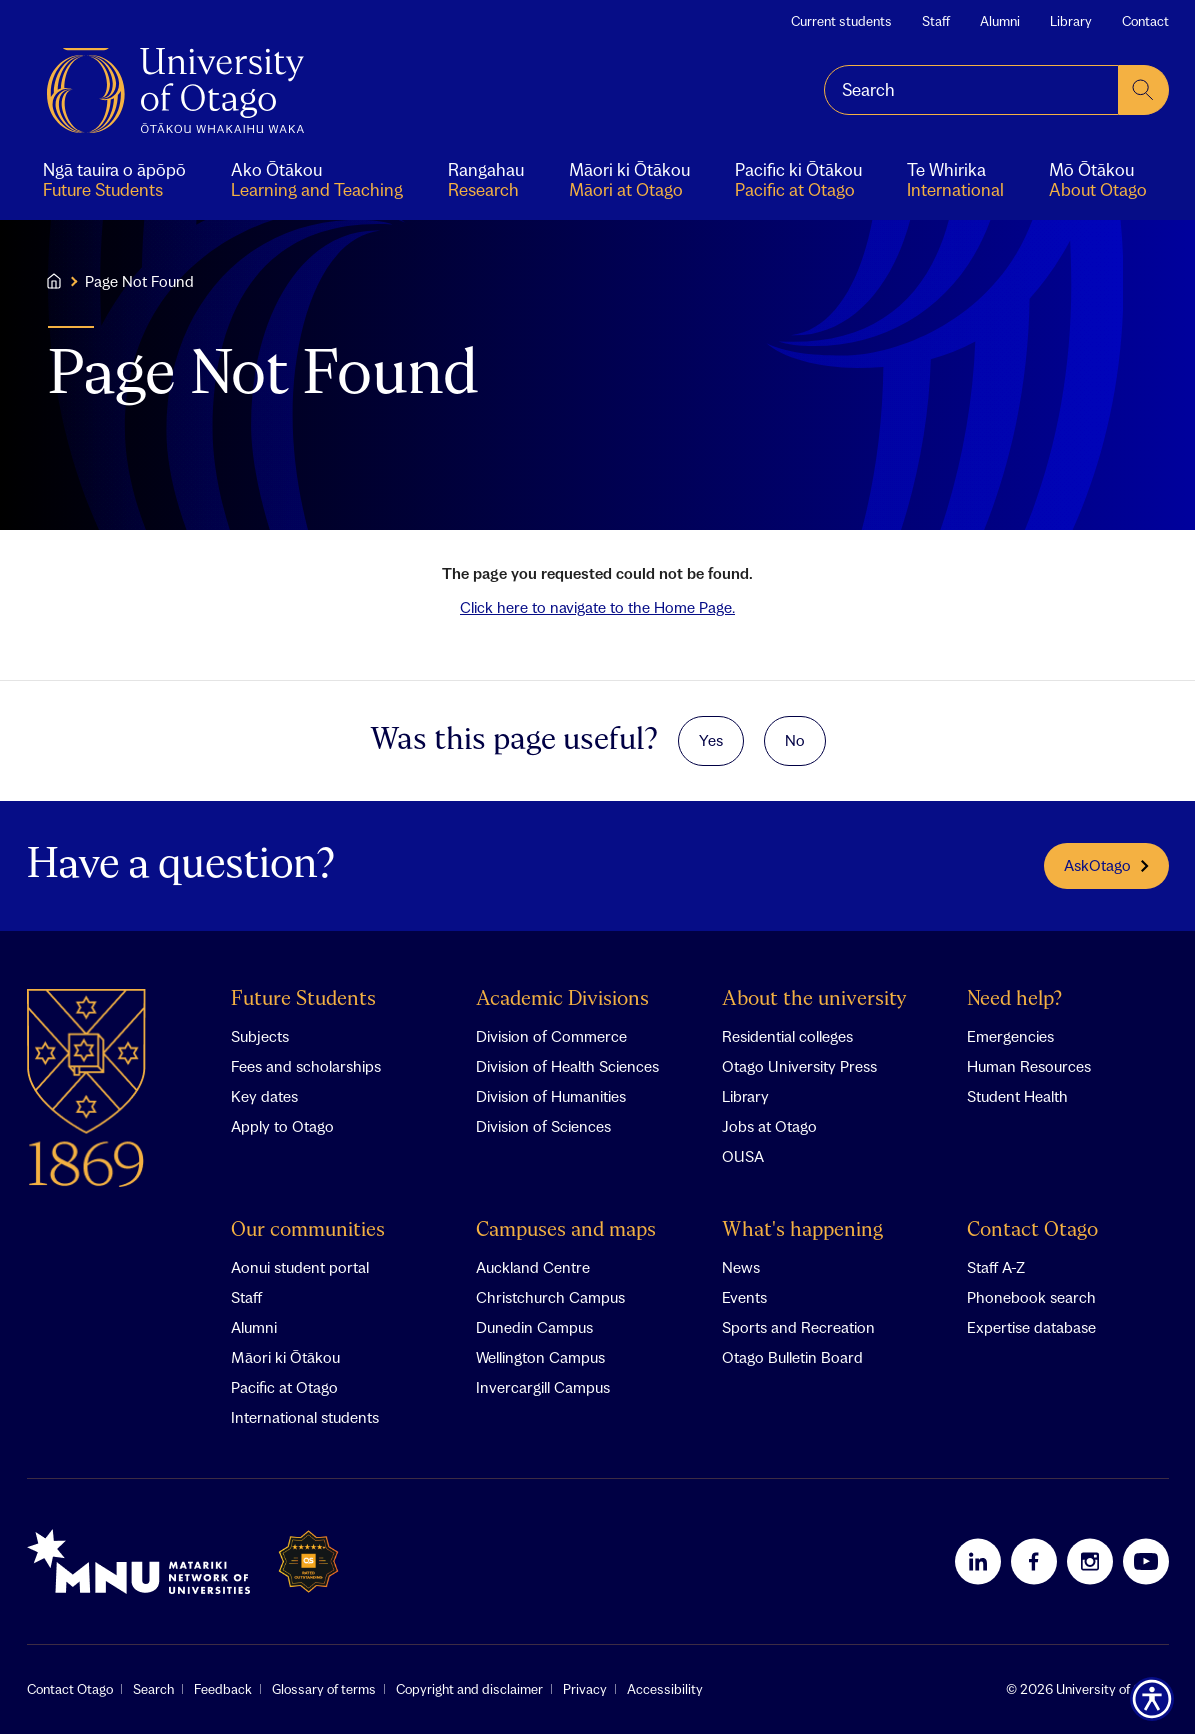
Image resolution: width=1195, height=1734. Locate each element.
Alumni (1000, 21)
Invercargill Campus (543, 1387)
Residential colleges (787, 1036)
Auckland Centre (533, 1267)
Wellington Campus (540, 1357)
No (795, 740)
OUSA (743, 1156)
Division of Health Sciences (567, 1066)
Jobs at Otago (769, 1126)
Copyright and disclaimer (469, 1689)
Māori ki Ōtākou (285, 1357)
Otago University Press (799, 1066)
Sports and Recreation (798, 1327)
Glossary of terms (324, 1689)
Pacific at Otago (284, 1387)
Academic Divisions (562, 999)
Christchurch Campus (550, 1297)
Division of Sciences (543, 1126)
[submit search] (1144, 90)
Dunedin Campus (534, 1327)
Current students (841, 21)
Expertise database (1031, 1327)
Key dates (264, 1096)
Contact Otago (1032, 1230)
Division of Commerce (551, 1036)
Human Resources (1029, 1066)
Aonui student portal (300, 1267)
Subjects (260, 1036)
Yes (711, 740)
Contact (1145, 21)
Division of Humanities (551, 1096)
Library (1071, 21)
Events (744, 1297)
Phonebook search (1031, 1297)
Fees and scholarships (306, 1066)
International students (305, 1417)
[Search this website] (971, 90)
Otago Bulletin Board (792, 1357)
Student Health (1017, 1096)
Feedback (223, 1689)
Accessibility (665, 1689)
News (741, 1267)
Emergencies (1010, 1036)
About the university (814, 999)
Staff (936, 21)
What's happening (802, 1230)
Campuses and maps (566, 1230)
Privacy (585, 1689)
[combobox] (971, 90)
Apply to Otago (282, 1126)
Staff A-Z (996, 1267)
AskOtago (1106, 865)
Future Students (303, 999)
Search (153, 1689)
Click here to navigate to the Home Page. (597, 607)
